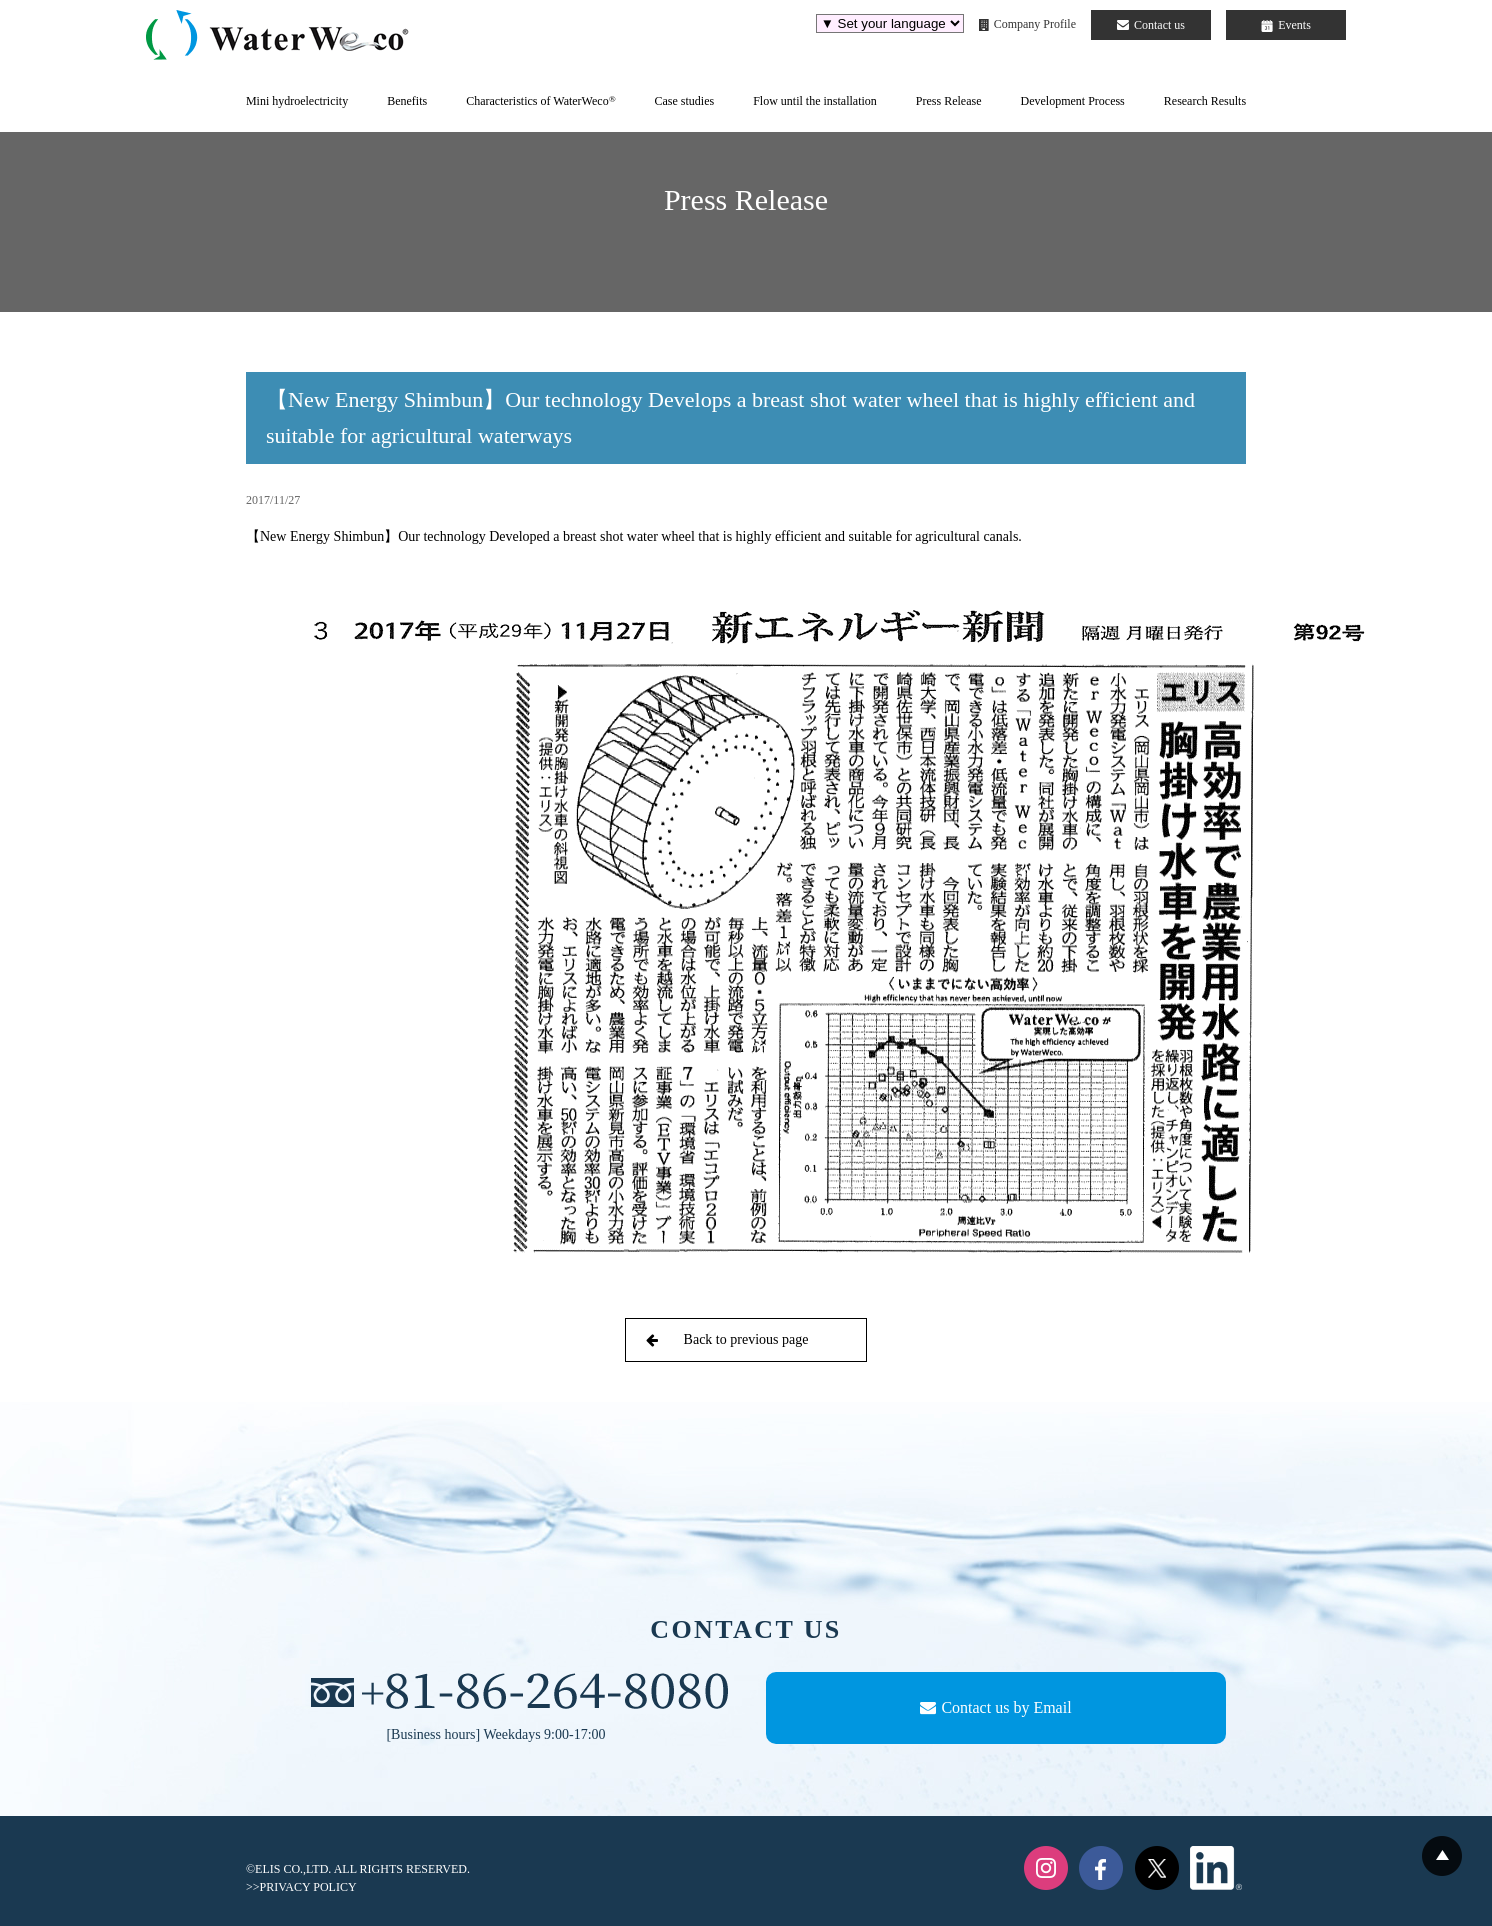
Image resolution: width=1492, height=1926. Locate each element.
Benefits (407, 101)
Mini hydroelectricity (297, 101)
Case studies (684, 101)
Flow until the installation (815, 101)
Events (1286, 25)
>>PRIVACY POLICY (301, 1887)
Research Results (1205, 101)
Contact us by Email (995, 1707)
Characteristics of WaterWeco (540, 101)
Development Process (1072, 101)
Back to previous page (727, 1339)
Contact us (1151, 25)
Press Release (949, 101)
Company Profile (1027, 24)
